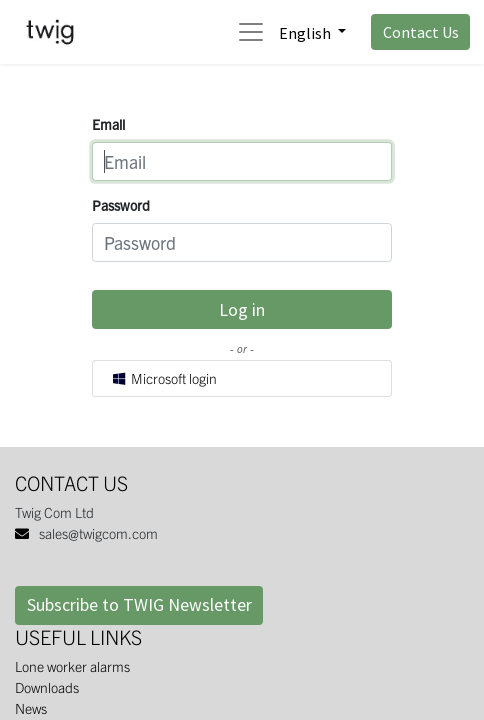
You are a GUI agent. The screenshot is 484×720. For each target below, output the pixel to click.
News (31, 708)
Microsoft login (164, 378)
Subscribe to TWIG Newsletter (139, 605)
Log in (242, 310)
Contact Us (421, 32)
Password (121, 205)
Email (108, 124)
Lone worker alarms (72, 666)
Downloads (47, 687)
